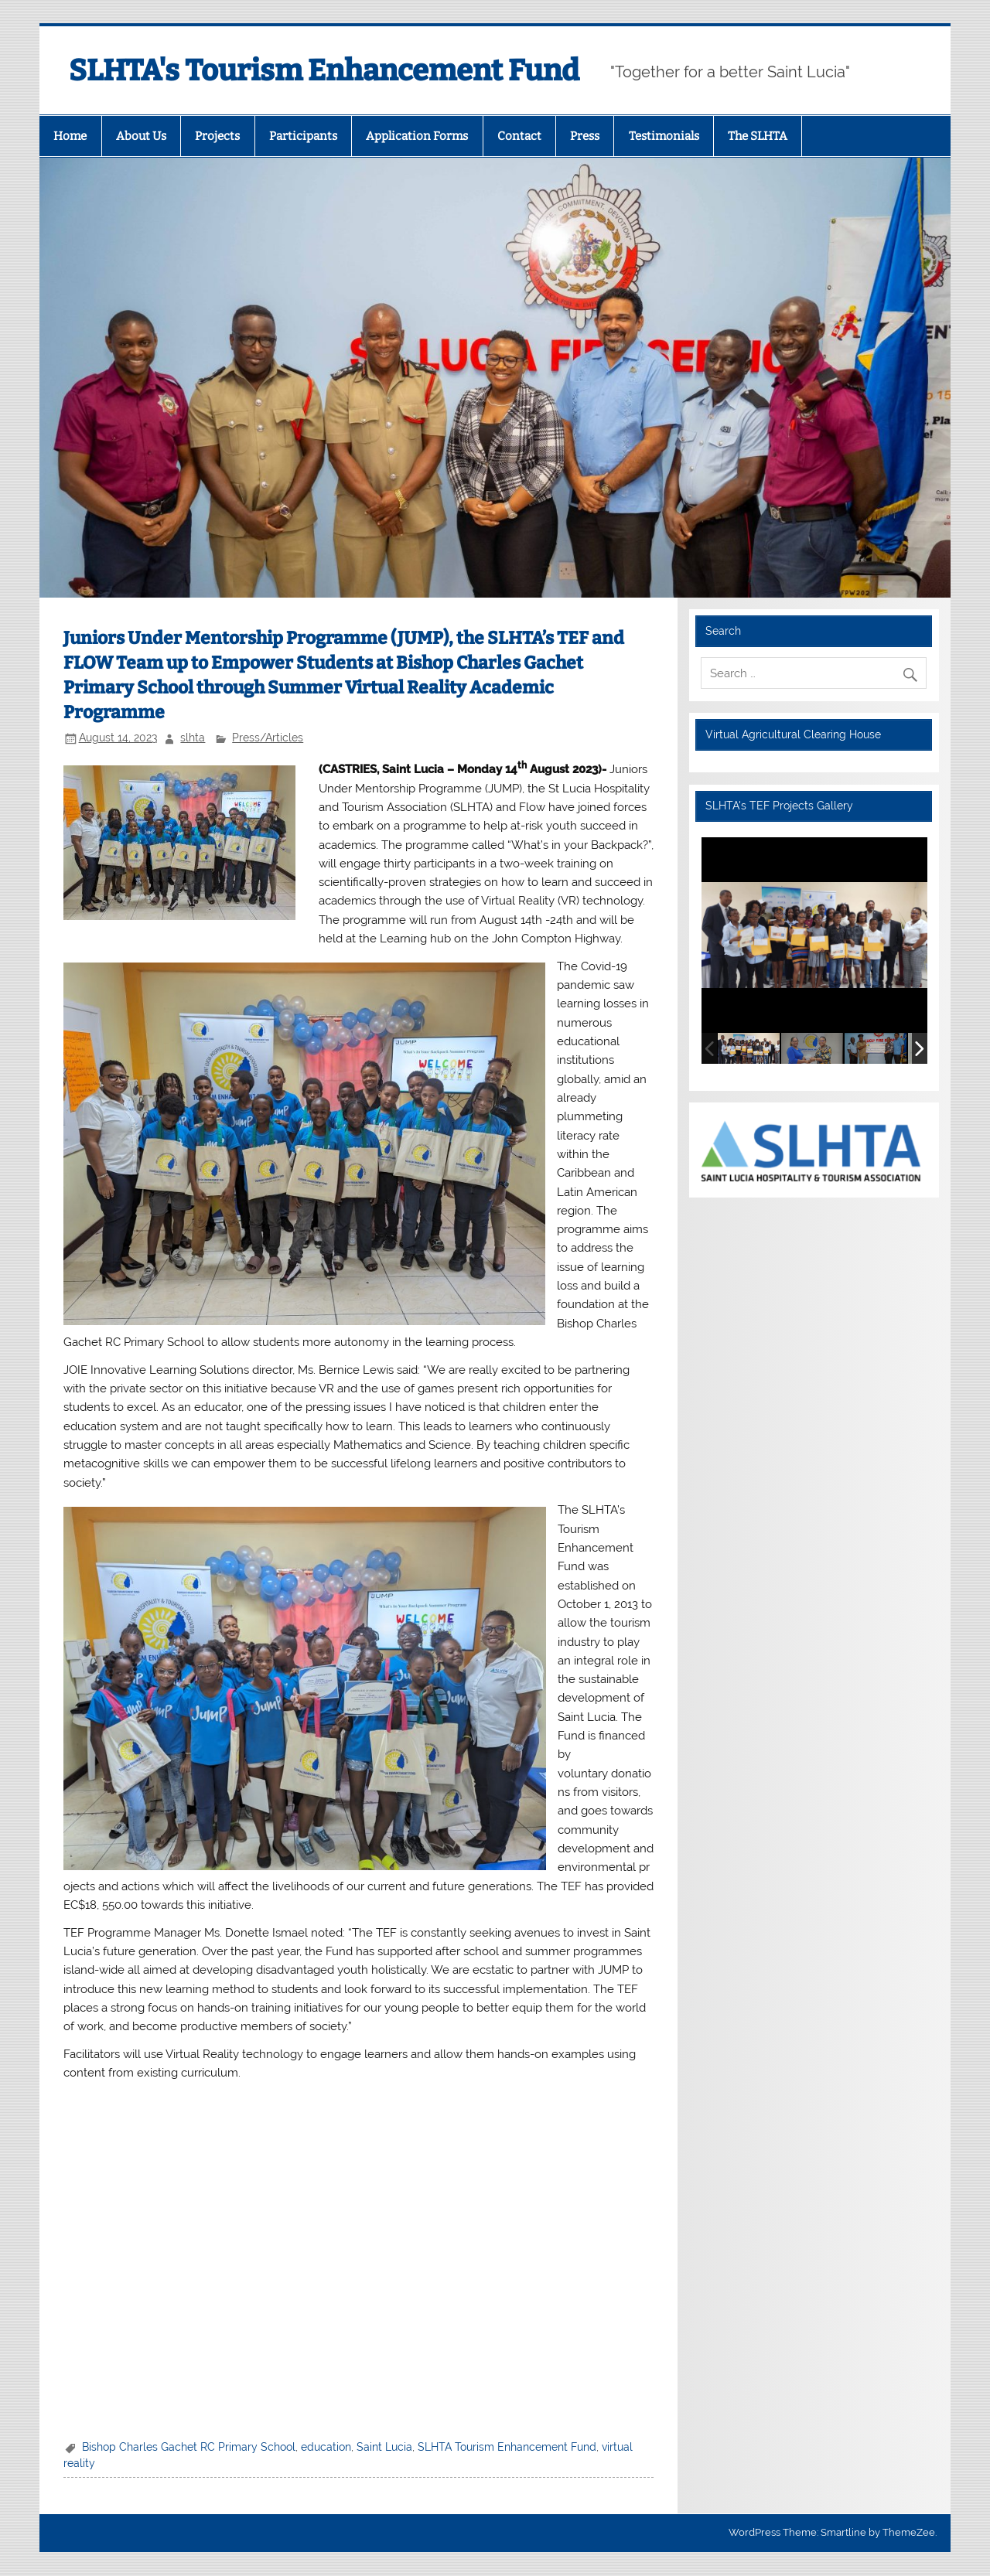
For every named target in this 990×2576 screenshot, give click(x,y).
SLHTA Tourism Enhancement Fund (507, 2447)
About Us (141, 136)
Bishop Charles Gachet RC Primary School (188, 2447)
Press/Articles (267, 737)
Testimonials (664, 136)
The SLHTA (757, 136)
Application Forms (417, 136)
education (326, 2447)
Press (584, 136)
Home (70, 136)
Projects (217, 136)
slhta (192, 737)
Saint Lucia (384, 2447)
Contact (519, 136)
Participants (303, 136)
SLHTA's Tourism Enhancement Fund (324, 70)
